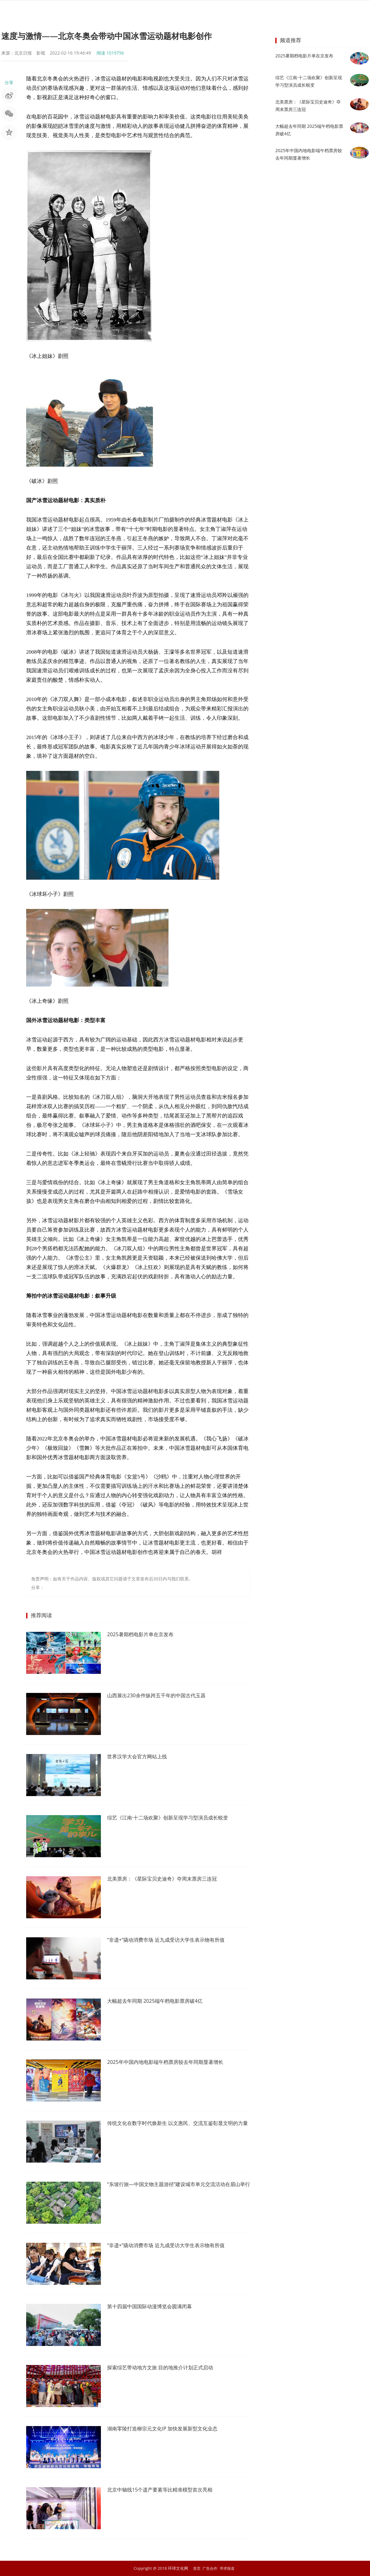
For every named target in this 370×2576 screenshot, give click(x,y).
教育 (270, 10)
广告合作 (210, 2568)
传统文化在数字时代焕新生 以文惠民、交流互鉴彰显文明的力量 (178, 2127)
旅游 (247, 10)
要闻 (113, 10)
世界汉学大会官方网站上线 (140, 1757)
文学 (292, 10)
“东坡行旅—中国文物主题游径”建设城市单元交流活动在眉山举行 (176, 2188)
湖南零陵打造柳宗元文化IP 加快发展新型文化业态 (169, 2429)
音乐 (158, 10)
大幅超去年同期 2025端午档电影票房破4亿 (160, 2001)
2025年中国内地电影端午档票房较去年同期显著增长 (172, 2062)
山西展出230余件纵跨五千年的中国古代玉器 (162, 1695)
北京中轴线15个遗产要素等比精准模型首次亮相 (166, 2490)
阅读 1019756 (110, 53)
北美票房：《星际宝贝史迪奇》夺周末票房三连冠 (168, 1879)
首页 (90, 10)
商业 (202, 10)
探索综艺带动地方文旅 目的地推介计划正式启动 (166, 2368)
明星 (135, 10)
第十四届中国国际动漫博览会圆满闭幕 (154, 2306)
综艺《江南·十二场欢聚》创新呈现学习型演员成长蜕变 (175, 1818)
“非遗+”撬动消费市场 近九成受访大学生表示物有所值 (173, 1940)
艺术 (225, 10)
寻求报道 (228, 2568)
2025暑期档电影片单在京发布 (144, 1634)
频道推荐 (290, 40)
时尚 (180, 10)
